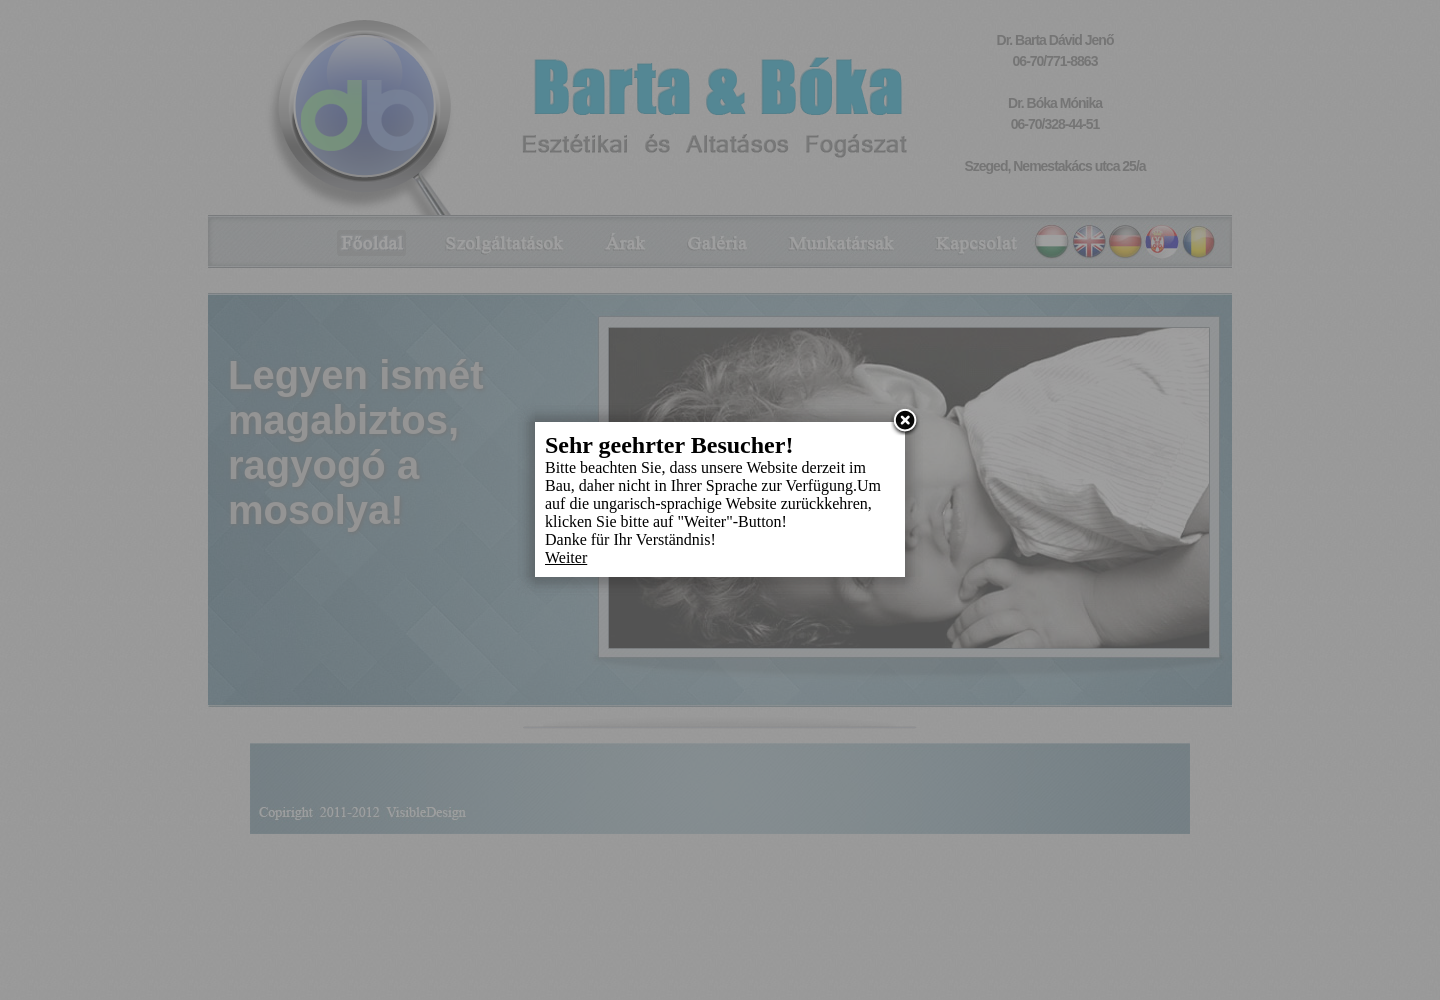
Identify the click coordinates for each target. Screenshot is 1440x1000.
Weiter (566, 557)
